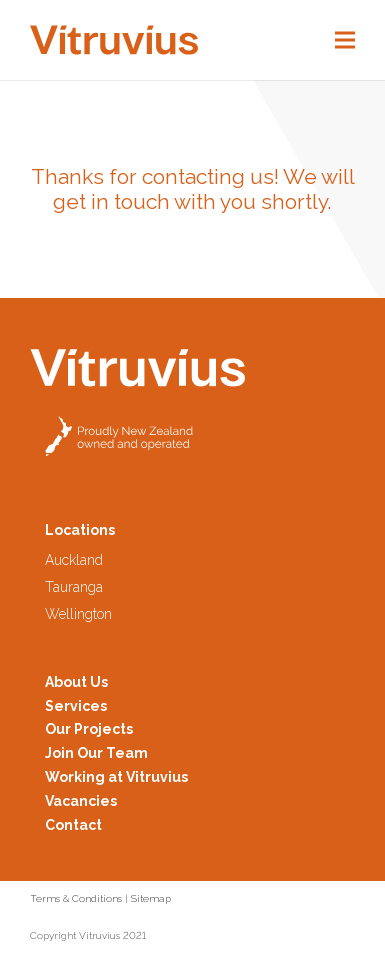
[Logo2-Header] (114, 40)
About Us (76, 682)
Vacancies (81, 801)
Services (76, 706)
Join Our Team (96, 753)
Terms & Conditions (76, 898)
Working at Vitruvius (116, 777)
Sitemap (151, 898)
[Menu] (345, 40)
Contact (73, 825)
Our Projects (89, 729)
